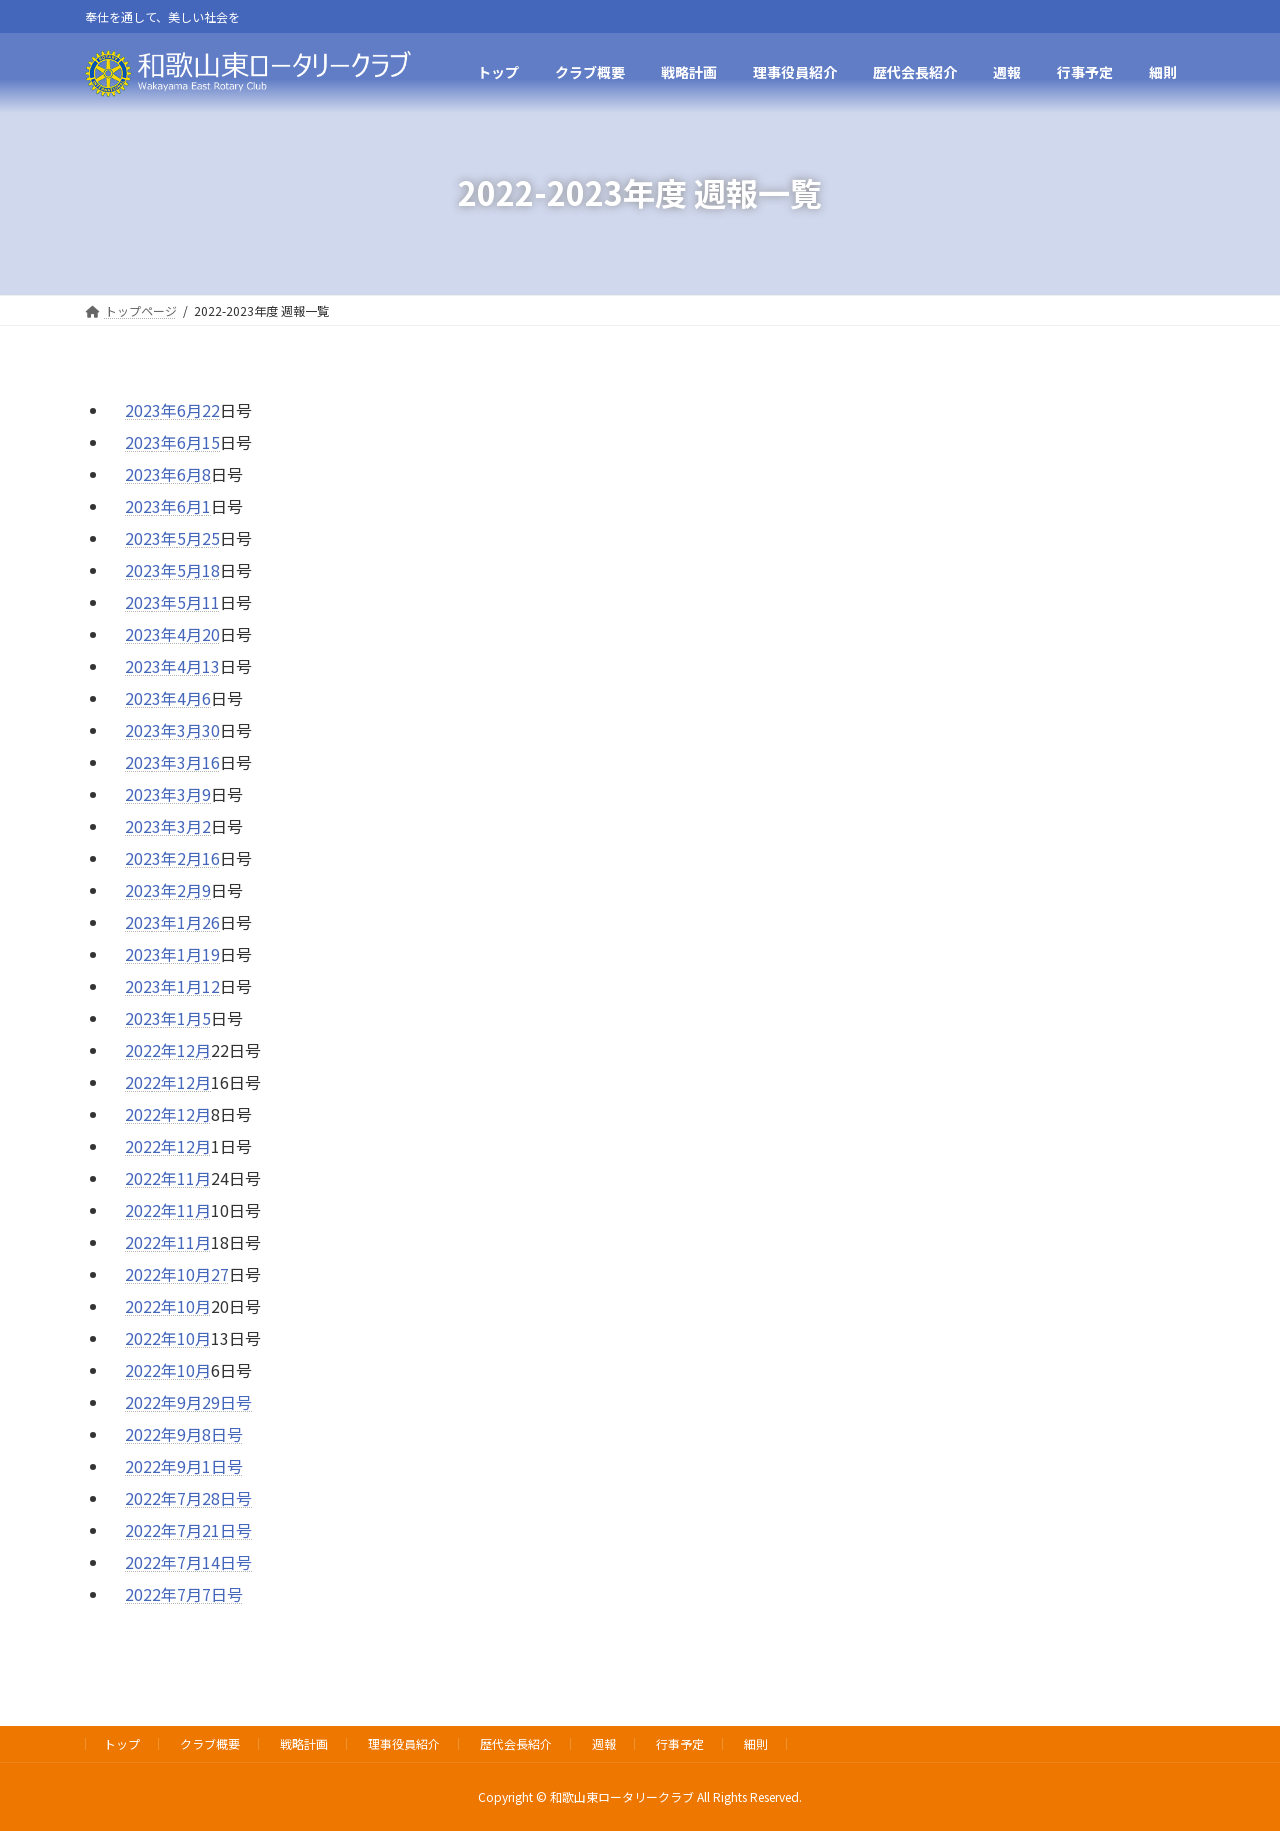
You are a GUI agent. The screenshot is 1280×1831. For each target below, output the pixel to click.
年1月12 (190, 986)
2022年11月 (168, 1178)
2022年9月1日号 (184, 1466)
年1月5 (186, 1018)
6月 (189, 474)
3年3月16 (186, 762)
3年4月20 (186, 634)
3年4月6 (181, 698)
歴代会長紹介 (516, 1743)
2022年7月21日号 (188, 1530)
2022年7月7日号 (184, 1594)
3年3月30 (186, 730)
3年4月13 (186, 666)
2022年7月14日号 (188, 1562)
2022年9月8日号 (184, 1434)
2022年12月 (168, 1114)
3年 (164, 538)
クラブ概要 (210, 1743)
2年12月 (181, 1050)
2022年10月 (168, 1306)
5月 (189, 538)
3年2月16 (186, 858)
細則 (756, 1743)
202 (138, 410)
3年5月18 (186, 570)
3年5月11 (186, 602)
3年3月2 (181, 826)
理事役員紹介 (404, 1743)
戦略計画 (304, 1743)
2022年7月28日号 (188, 1498)
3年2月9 (181, 890)
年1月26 (190, 922)
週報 (604, 1743)
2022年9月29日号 (188, 1402)
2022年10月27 (177, 1274)
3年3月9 (181, 794)
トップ (122, 1743)
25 (211, 538)
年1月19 (190, 954)
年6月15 (190, 442)
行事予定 (680, 1743)
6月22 (198, 410)
